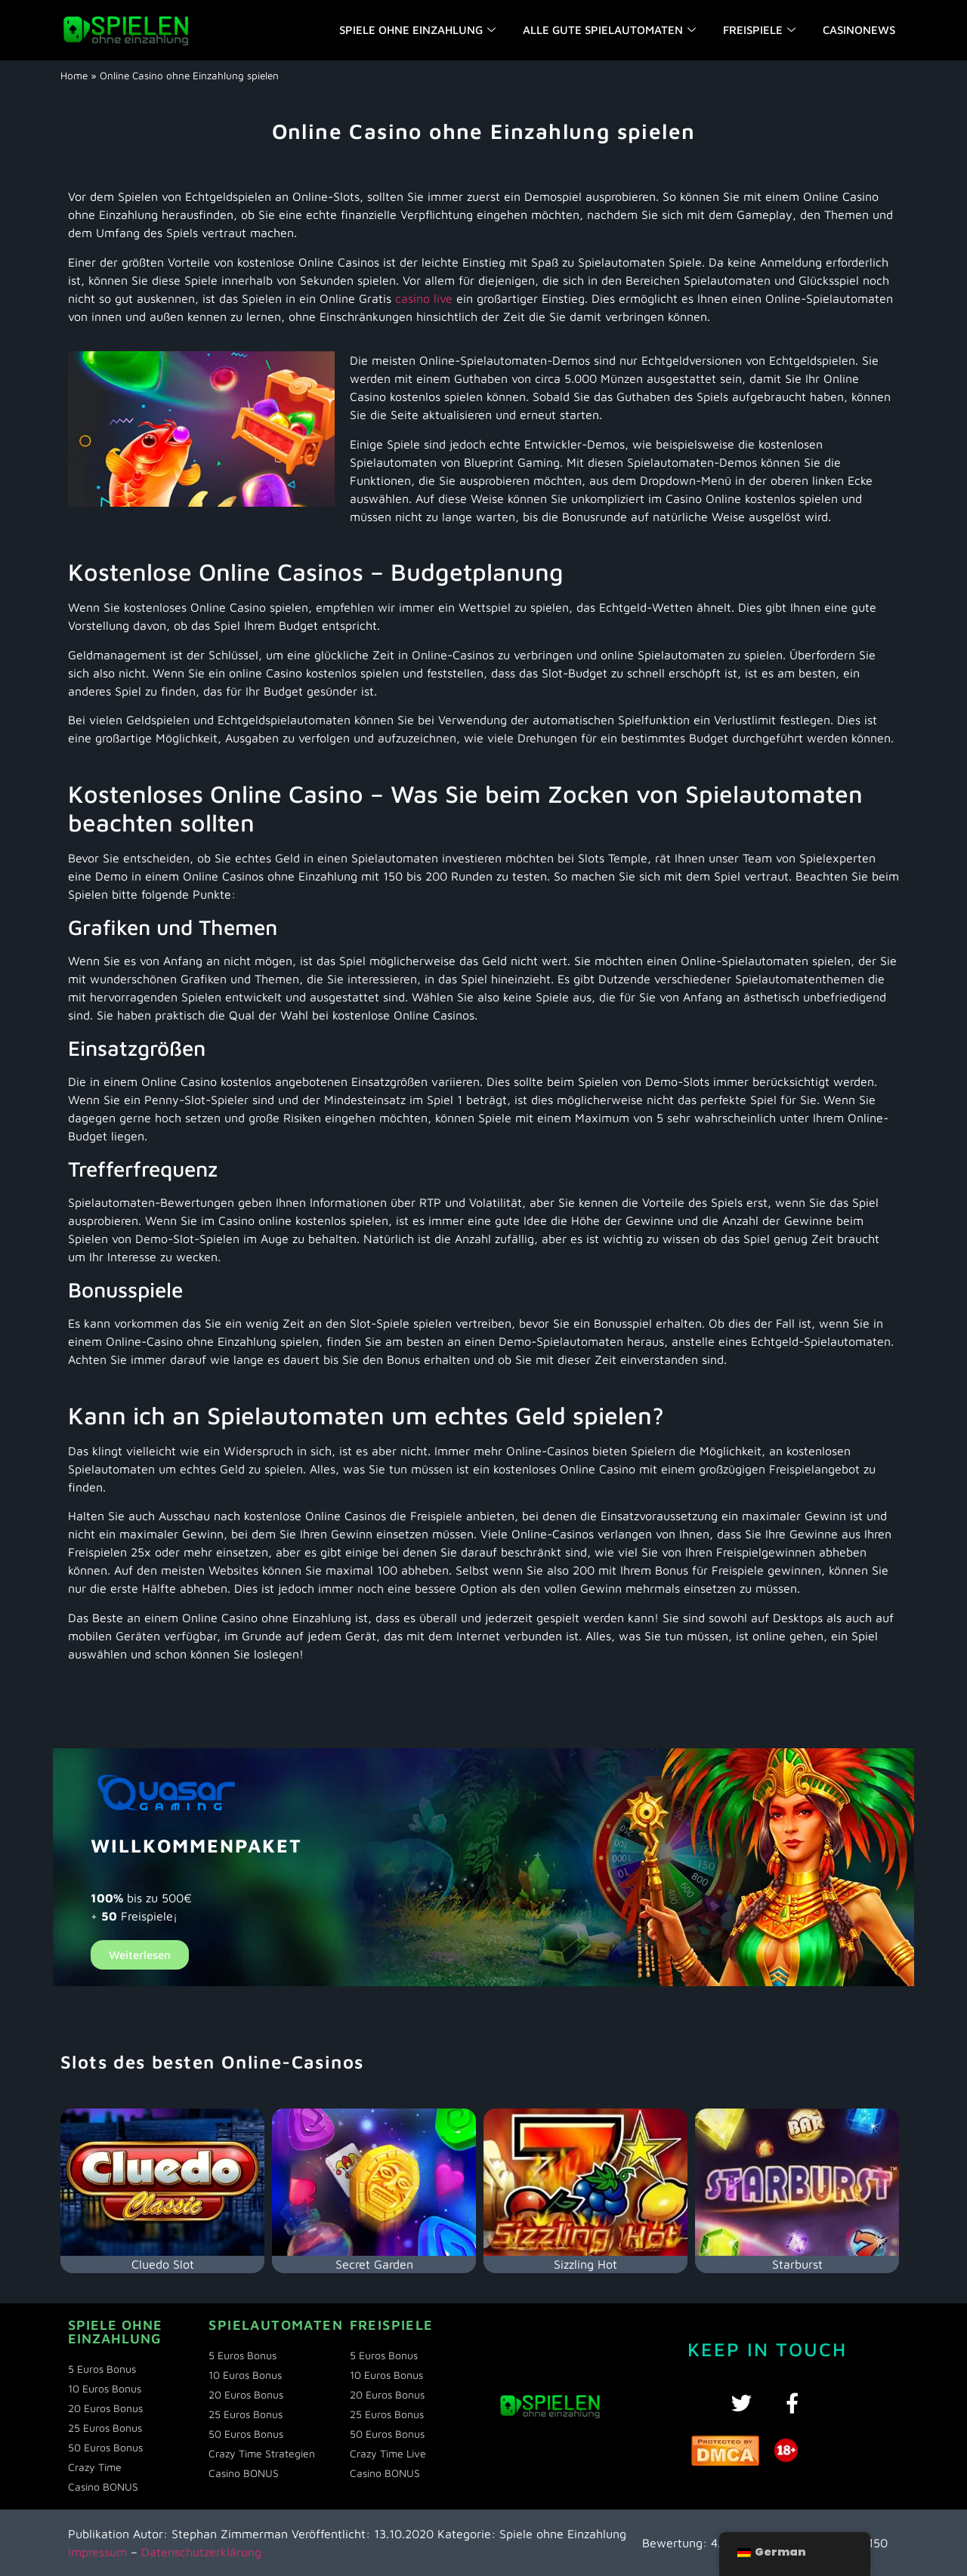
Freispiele (759, 30)
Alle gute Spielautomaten (609, 30)
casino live (424, 298)
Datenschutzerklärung (201, 2552)
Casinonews (859, 29)
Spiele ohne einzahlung (417, 30)
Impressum (97, 2552)
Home (74, 75)
